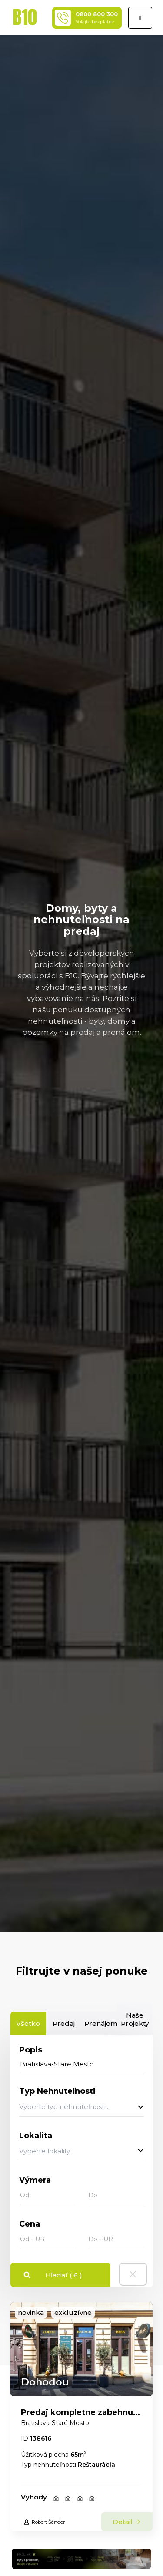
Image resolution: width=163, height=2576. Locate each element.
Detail (127, 2522)
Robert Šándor (44, 2522)
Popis (30, 2050)
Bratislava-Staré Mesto (55, 2423)
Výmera (35, 2180)
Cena (29, 2224)
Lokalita (35, 2135)
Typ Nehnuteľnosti (57, 2091)
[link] (81, 2349)
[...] (82, 2064)
